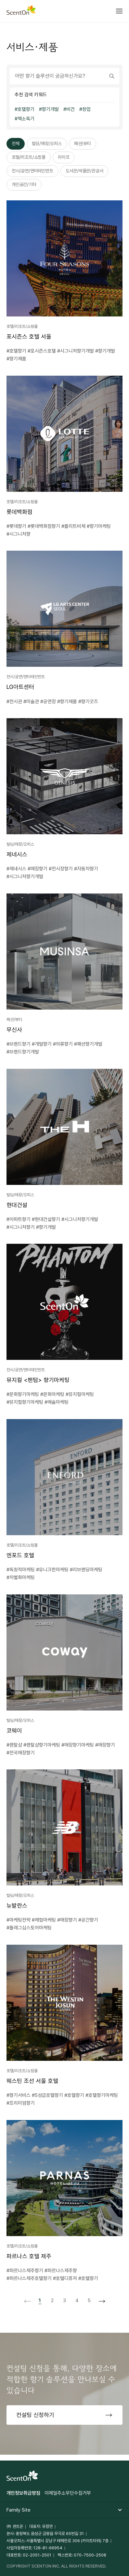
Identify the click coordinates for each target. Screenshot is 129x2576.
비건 (70, 109)
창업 (86, 109)
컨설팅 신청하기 (35, 2414)
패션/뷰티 (82, 143)
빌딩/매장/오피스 (47, 143)
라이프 (63, 157)
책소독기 (26, 119)
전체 (15, 143)
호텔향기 (26, 109)
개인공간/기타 (24, 184)
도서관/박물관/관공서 (84, 170)
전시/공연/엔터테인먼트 (32, 170)
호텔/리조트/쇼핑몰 (28, 157)
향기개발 (50, 109)
